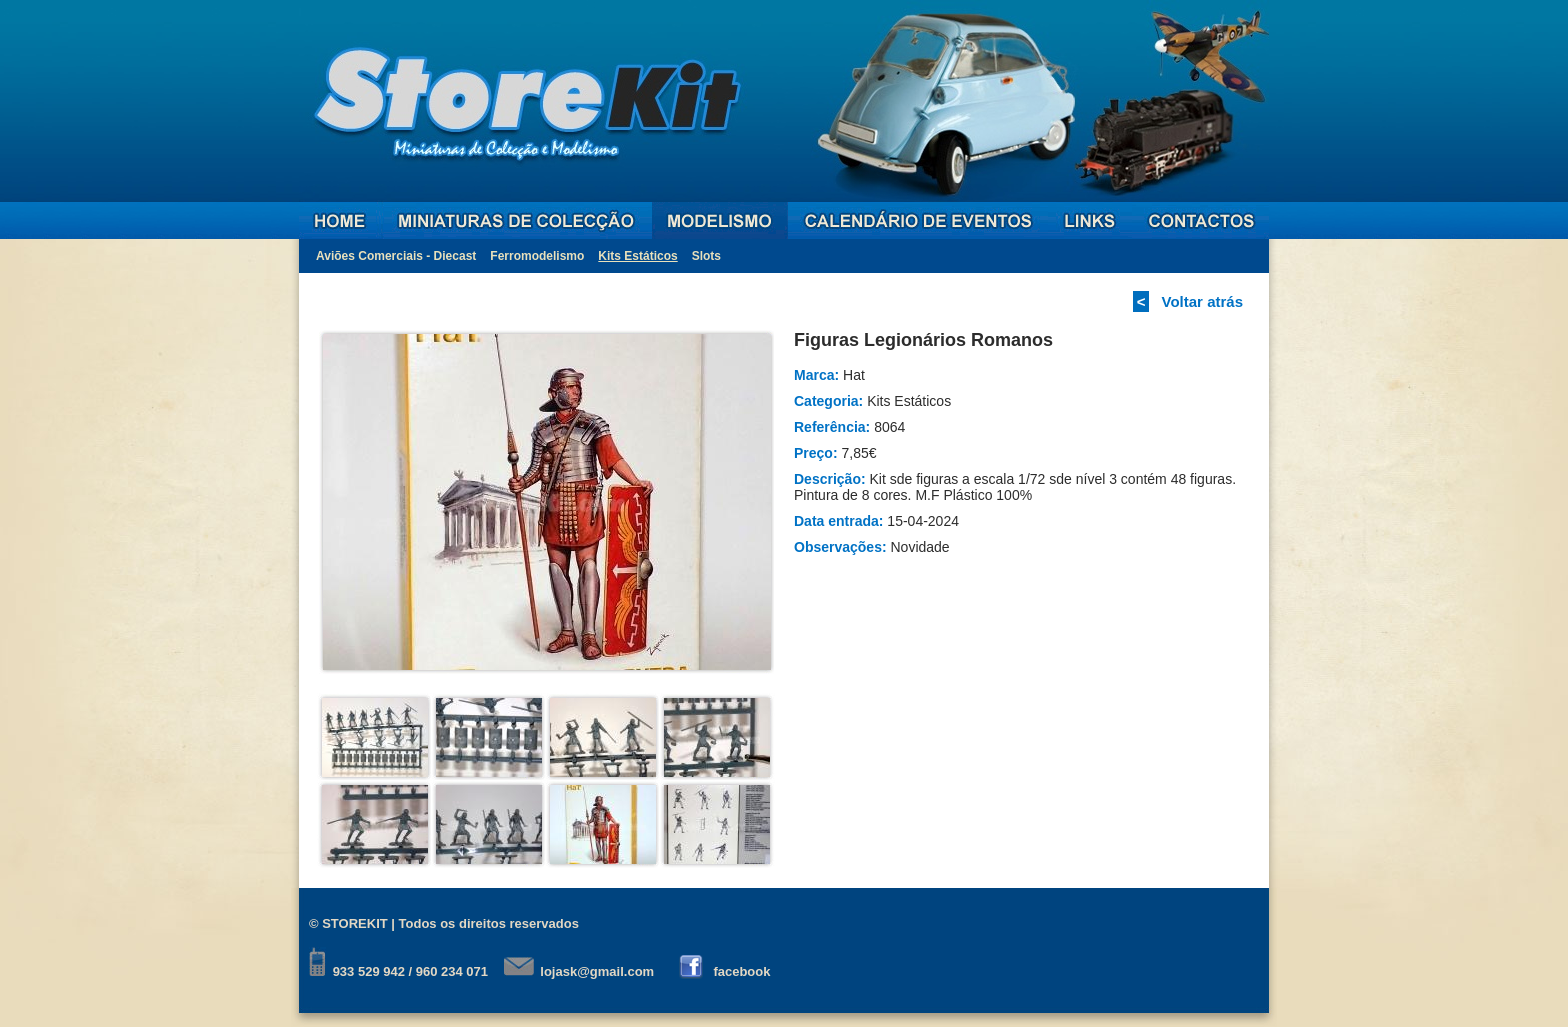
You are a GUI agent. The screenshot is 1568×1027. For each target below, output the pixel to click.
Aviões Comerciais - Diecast (396, 256)
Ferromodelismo (537, 256)
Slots (706, 256)
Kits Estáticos (637, 256)
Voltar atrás (1202, 301)
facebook (741, 971)
